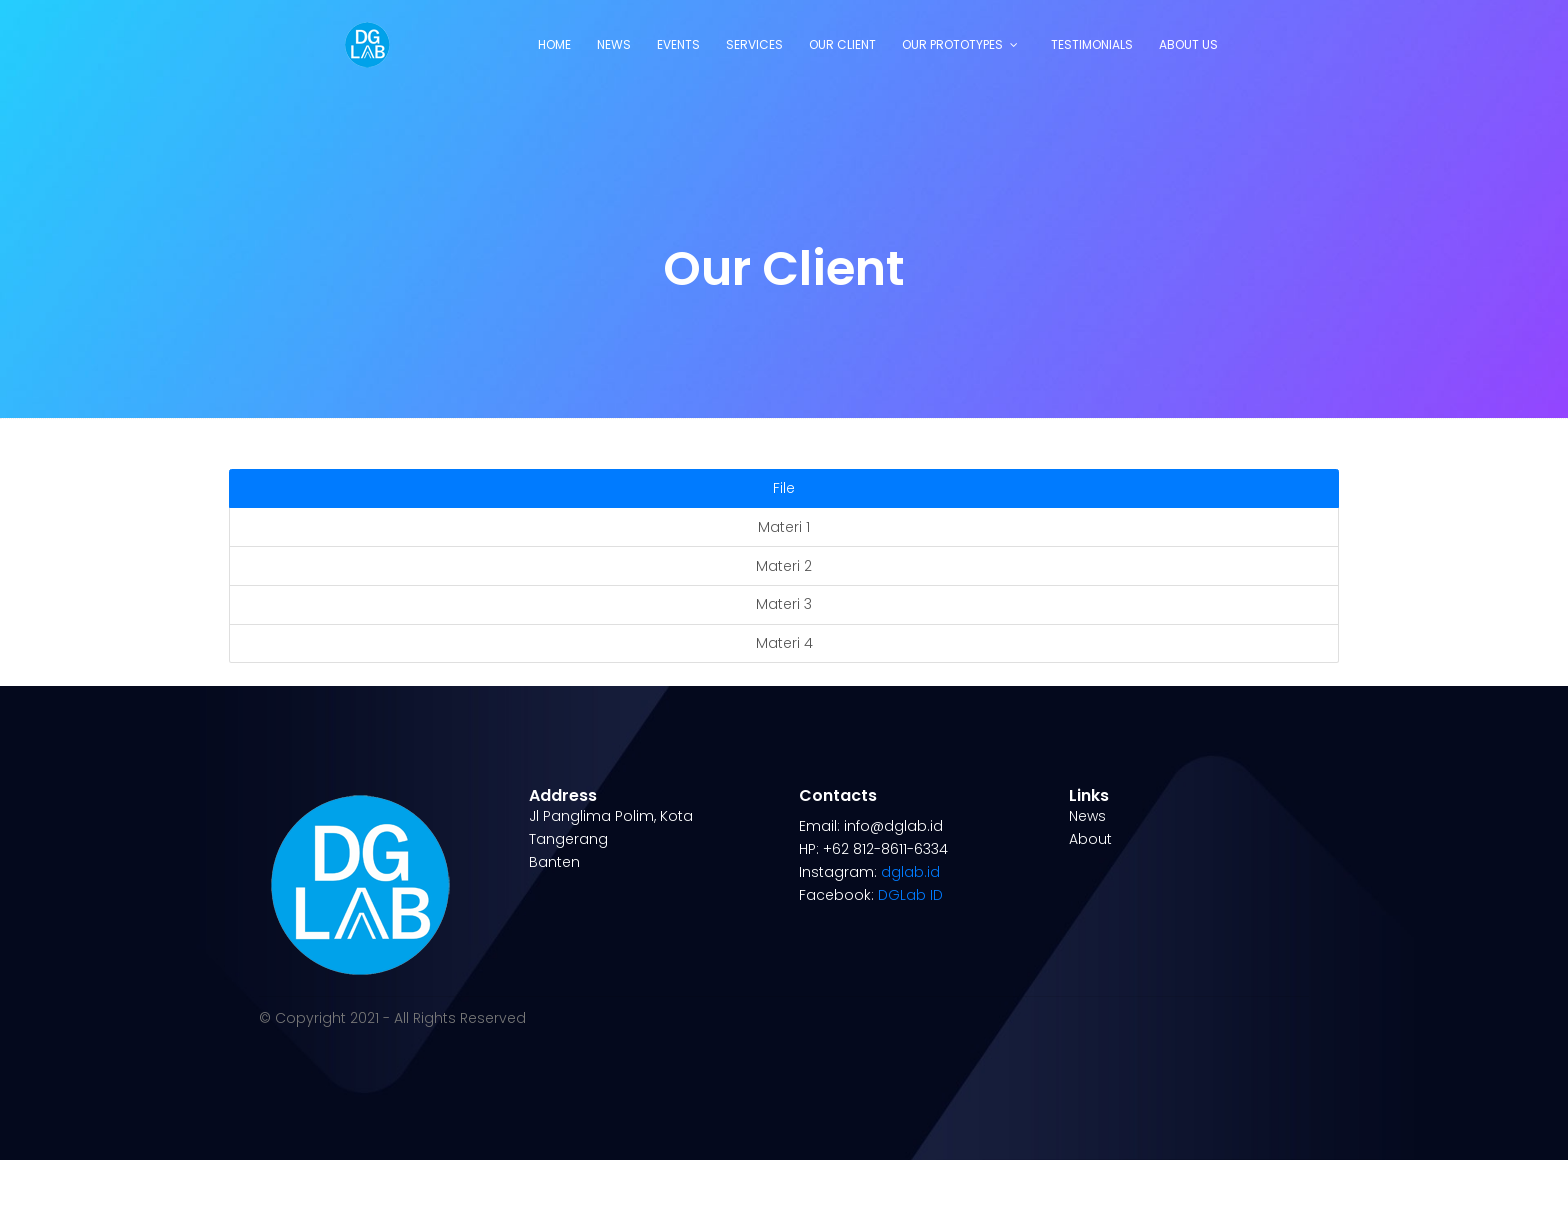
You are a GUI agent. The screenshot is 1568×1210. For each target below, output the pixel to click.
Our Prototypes (952, 44)
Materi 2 (784, 566)
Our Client (842, 44)
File (784, 488)
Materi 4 (784, 643)
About (1090, 839)
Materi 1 (784, 527)
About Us (1188, 44)
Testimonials (1092, 44)
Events (678, 44)
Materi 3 (784, 604)
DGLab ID (910, 895)
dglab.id (910, 872)
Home (554, 44)
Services (754, 44)
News (614, 44)
